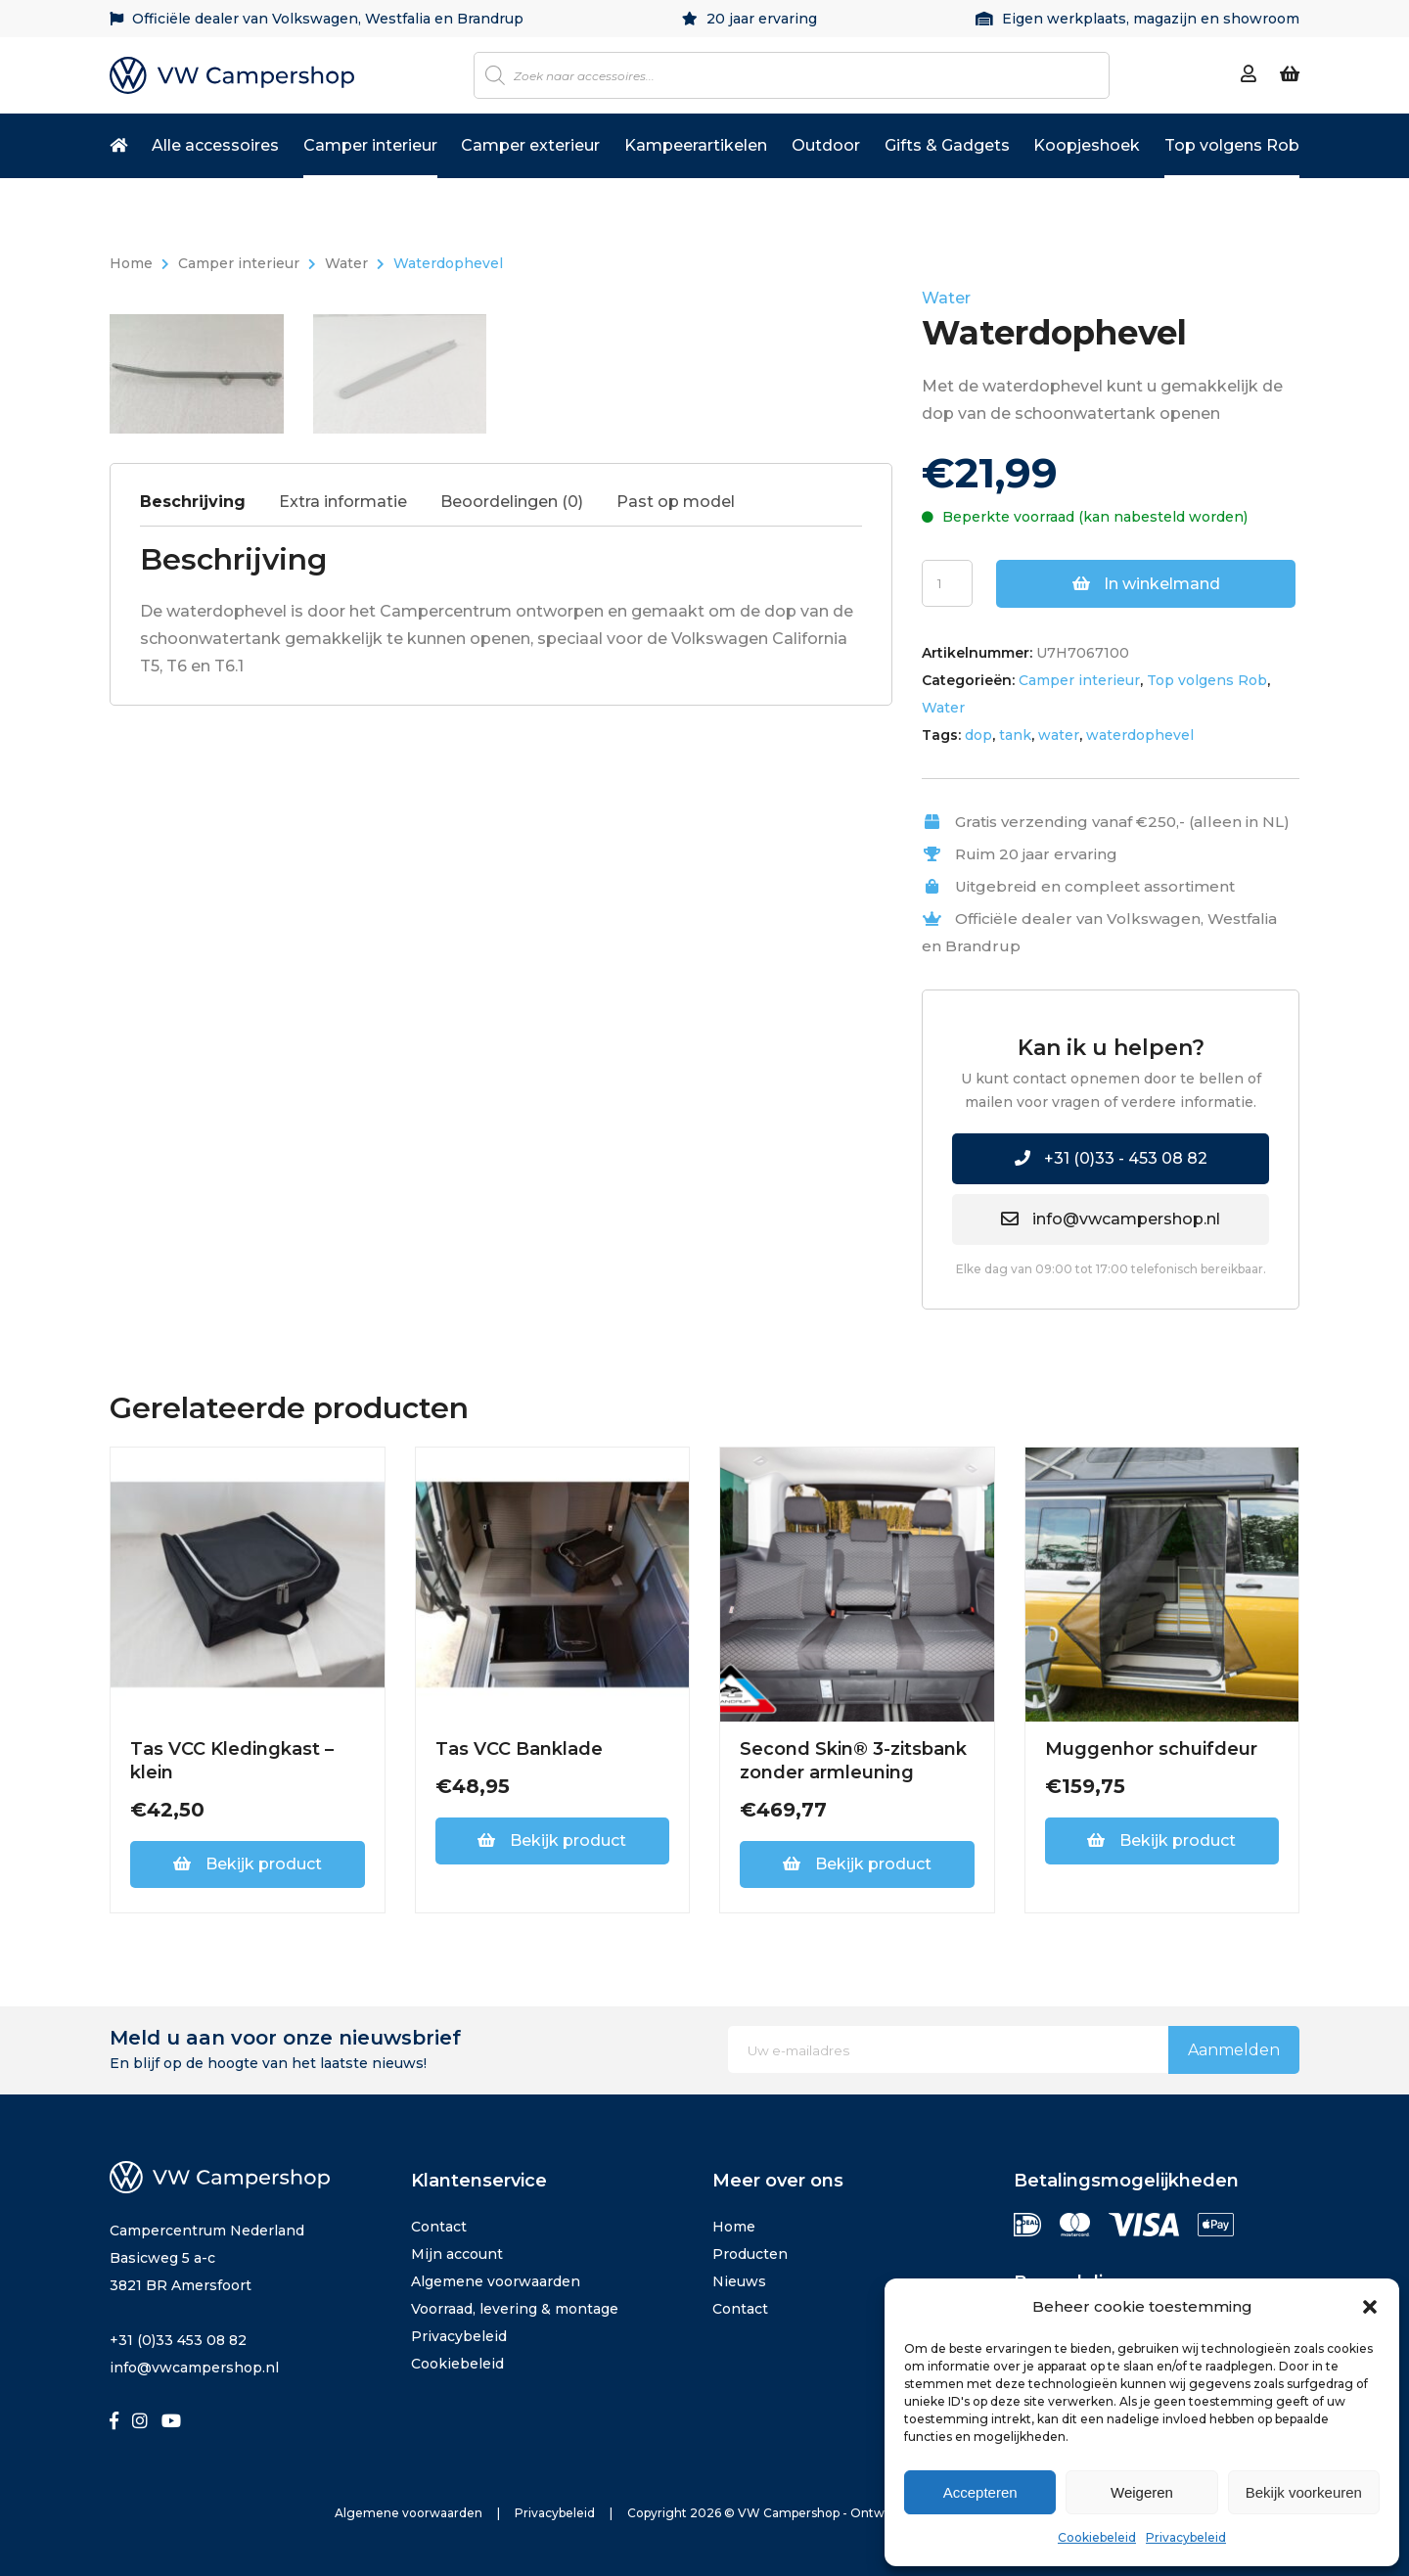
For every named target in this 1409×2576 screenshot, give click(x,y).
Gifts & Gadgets (947, 145)
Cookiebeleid (1097, 2537)
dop (978, 735)
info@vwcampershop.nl (1110, 1219)
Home (131, 263)
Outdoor (826, 145)
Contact (439, 2226)
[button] (1370, 2307)
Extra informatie (343, 991)
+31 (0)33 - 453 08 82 (1111, 1158)
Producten (750, 2254)
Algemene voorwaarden (495, 2281)
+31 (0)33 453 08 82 (178, 2340)
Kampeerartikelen (695, 145)
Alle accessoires (215, 145)
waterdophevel (1140, 735)
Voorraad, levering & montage (514, 2309)
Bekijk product (247, 1864)
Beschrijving (193, 991)
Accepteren (980, 2492)
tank (1015, 735)
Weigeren (1142, 2492)
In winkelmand (1146, 584)
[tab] (207, 996)
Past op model (675, 991)
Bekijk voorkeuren (1304, 2492)
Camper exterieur (530, 145)
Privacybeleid (1186, 2537)
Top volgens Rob (1231, 145)
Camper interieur (370, 145)
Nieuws (739, 2281)
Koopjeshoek (1086, 145)
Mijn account (457, 2254)
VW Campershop (789, 2513)
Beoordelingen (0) (511, 991)
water (1058, 735)
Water (346, 263)
